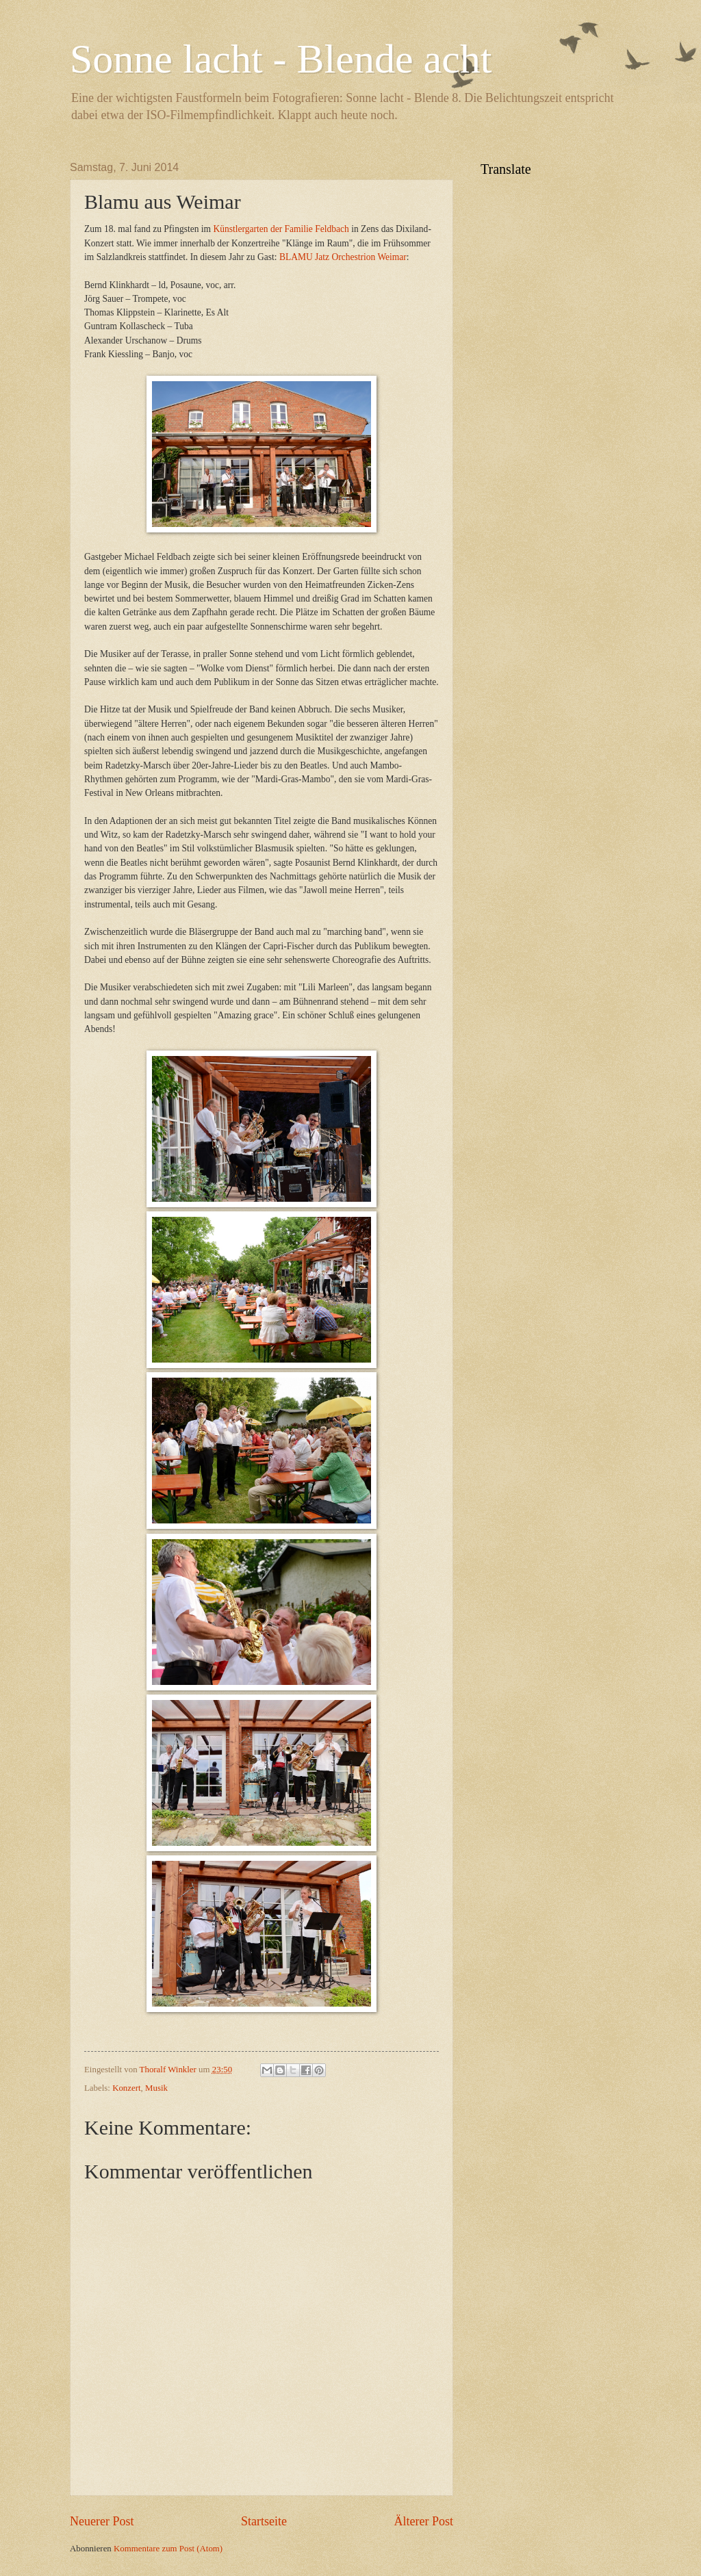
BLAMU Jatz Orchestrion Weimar (343, 257)
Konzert (126, 2088)
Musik (156, 2088)
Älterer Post (423, 2521)
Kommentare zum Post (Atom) (168, 2548)
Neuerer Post (102, 2521)
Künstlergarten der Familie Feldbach (280, 229)
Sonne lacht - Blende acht (281, 58)
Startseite (264, 2521)
